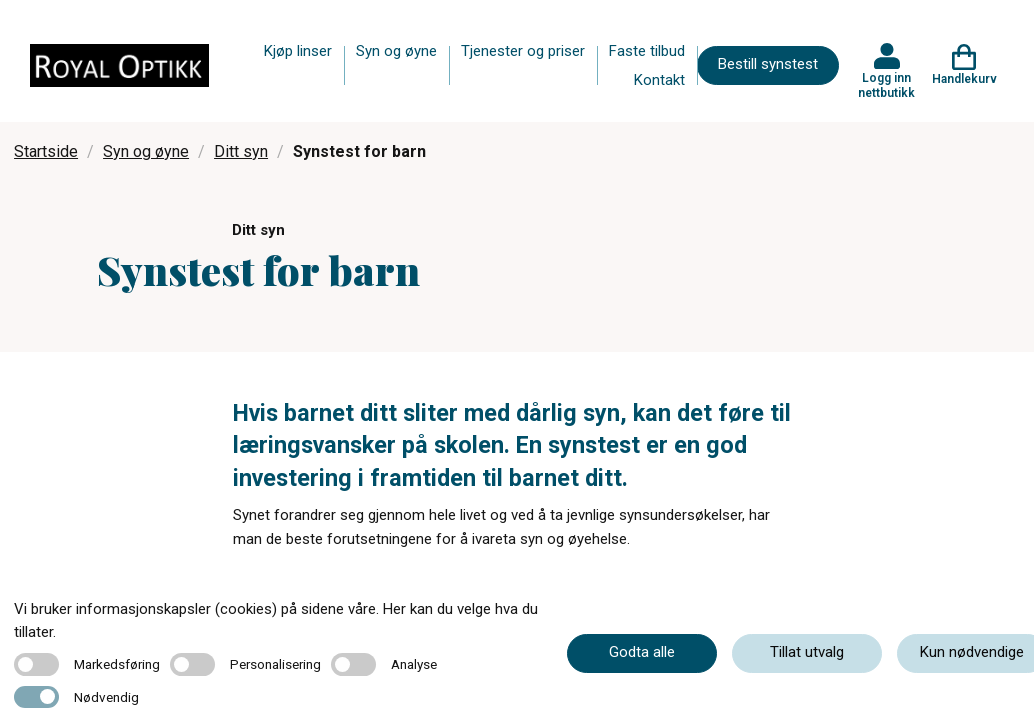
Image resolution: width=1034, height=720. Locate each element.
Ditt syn (241, 151)
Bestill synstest (768, 64)
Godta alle (642, 652)
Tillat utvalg (807, 652)
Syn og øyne (396, 51)
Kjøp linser (298, 51)
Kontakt (659, 80)
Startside (46, 151)
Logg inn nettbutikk (886, 85)
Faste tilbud (647, 51)
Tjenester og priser (523, 51)
